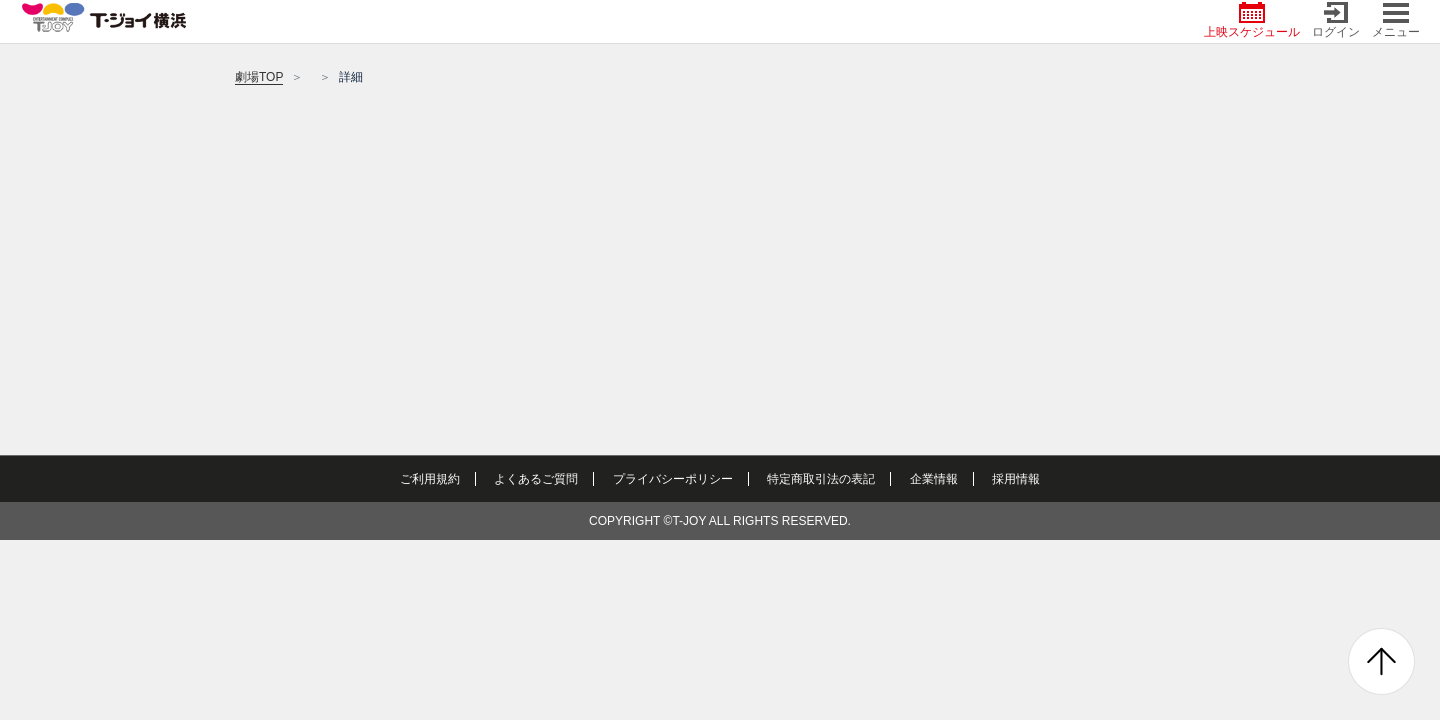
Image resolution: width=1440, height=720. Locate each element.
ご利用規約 (430, 479)
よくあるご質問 (536, 479)
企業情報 (934, 479)
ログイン (1336, 20)
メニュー (1396, 20)
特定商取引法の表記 (821, 479)
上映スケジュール (1252, 20)
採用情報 (1016, 479)
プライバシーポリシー (673, 479)
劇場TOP (259, 77)
